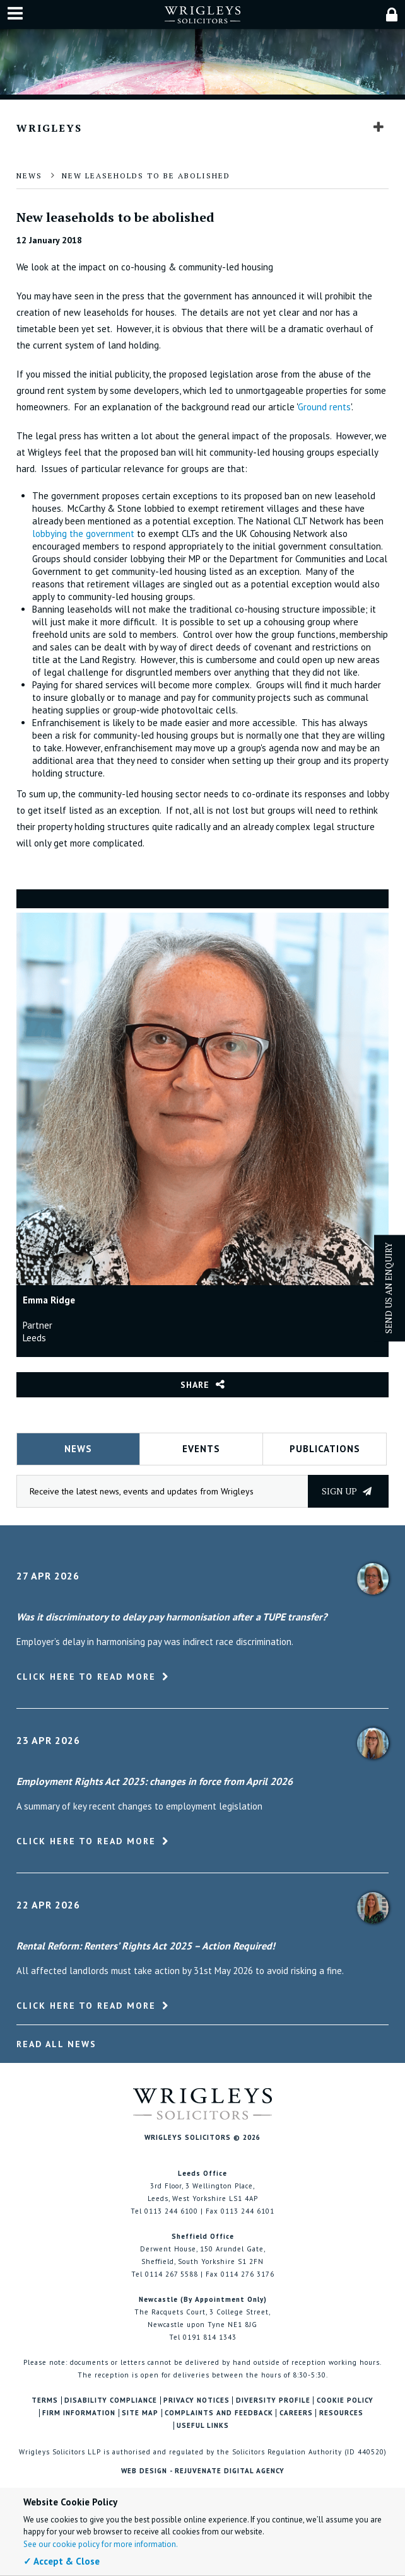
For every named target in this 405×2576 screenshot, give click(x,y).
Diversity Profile (273, 2400)
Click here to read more (86, 1676)
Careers (296, 2413)
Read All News (56, 2044)
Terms (45, 2400)
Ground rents (324, 407)
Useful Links (203, 2426)
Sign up (347, 1491)
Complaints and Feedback (219, 2413)
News (29, 175)
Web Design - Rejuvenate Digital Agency (203, 2470)
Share (194, 1384)
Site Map (140, 2413)
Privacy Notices (196, 2400)
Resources (341, 2413)
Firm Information (78, 2413)
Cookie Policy (345, 2400)
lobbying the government (84, 534)
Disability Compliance (110, 2400)
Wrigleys (49, 128)
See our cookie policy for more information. (100, 2544)
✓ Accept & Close (61, 2561)
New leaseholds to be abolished (146, 175)
